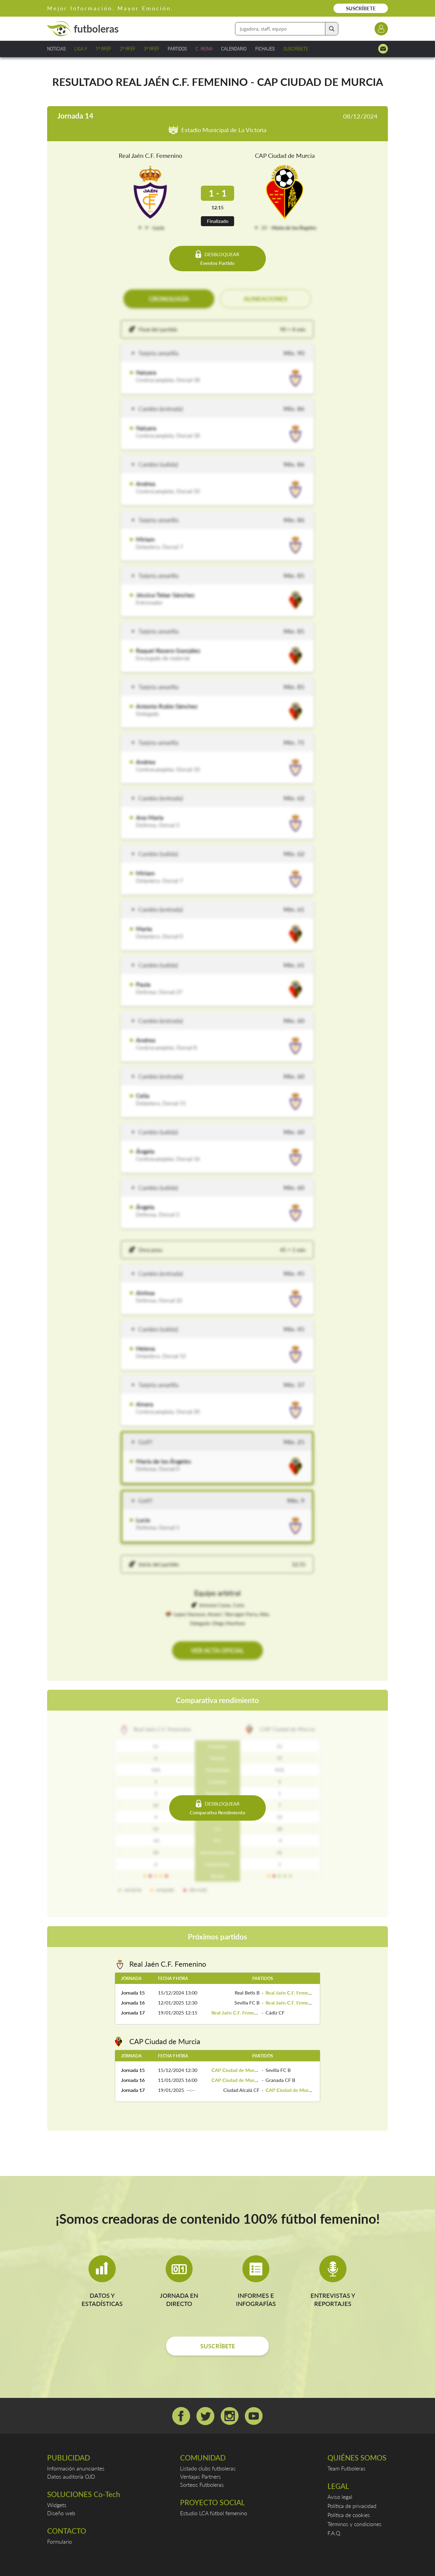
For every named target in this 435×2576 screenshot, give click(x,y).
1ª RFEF (103, 48)
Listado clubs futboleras (208, 2468)
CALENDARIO (233, 48)
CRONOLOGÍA (169, 298)
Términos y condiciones (354, 2524)
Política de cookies (348, 2515)
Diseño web (61, 2513)
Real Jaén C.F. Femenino (150, 155)
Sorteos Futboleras (202, 2484)
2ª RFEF (127, 48)
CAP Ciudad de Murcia (285, 155)
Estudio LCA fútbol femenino (213, 2513)
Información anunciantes (76, 2468)
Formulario (59, 2541)
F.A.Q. (334, 2533)
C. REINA (204, 48)
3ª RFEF (151, 48)
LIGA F (80, 48)
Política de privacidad (351, 2506)
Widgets (56, 2505)
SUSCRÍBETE (361, 8)
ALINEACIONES (265, 298)
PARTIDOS (177, 48)
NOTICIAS (56, 48)
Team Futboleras (346, 2468)
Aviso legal (339, 2496)
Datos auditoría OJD (71, 2476)
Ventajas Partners (200, 2476)
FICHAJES (265, 48)
